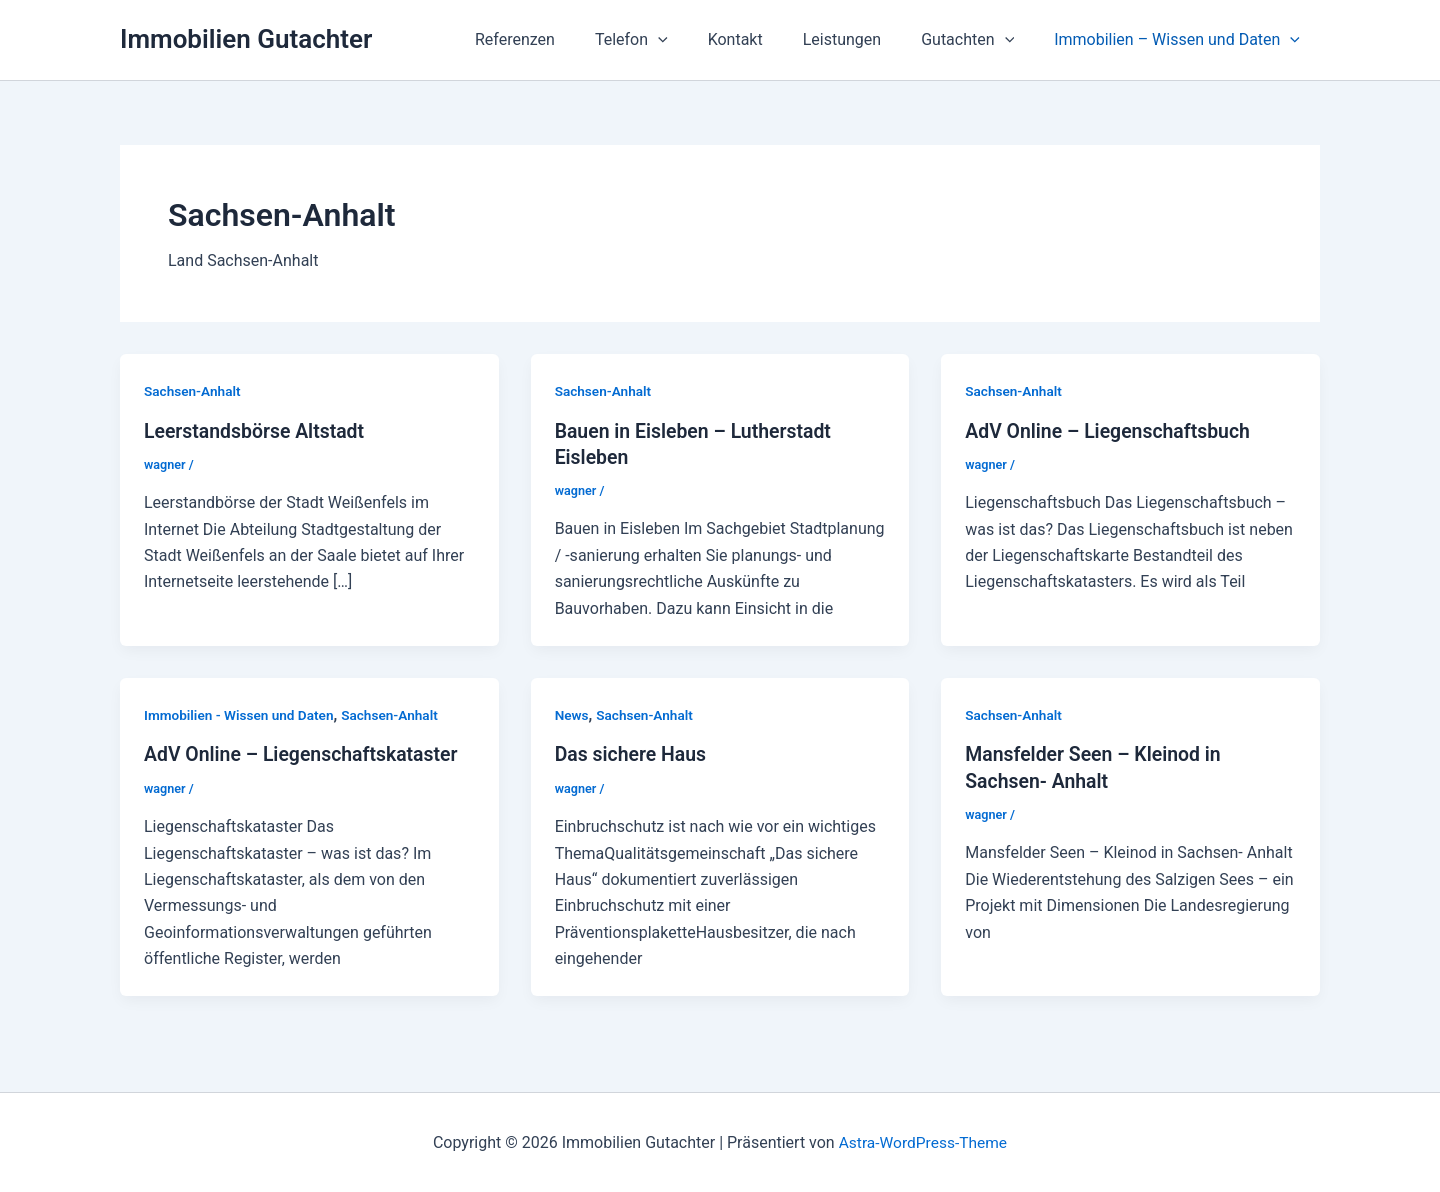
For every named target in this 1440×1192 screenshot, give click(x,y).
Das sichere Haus (633, 754)
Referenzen (559, 39)
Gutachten (979, 40)
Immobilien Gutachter (246, 39)
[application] (694, 40)
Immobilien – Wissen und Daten (1181, 40)
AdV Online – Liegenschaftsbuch (1111, 430)
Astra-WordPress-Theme (923, 1141)
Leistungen (862, 39)
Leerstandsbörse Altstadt (257, 430)
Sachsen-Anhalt (194, 391)
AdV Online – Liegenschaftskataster (305, 754)
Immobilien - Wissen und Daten (241, 714)
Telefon (667, 40)
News (572, 714)
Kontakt (763, 39)
